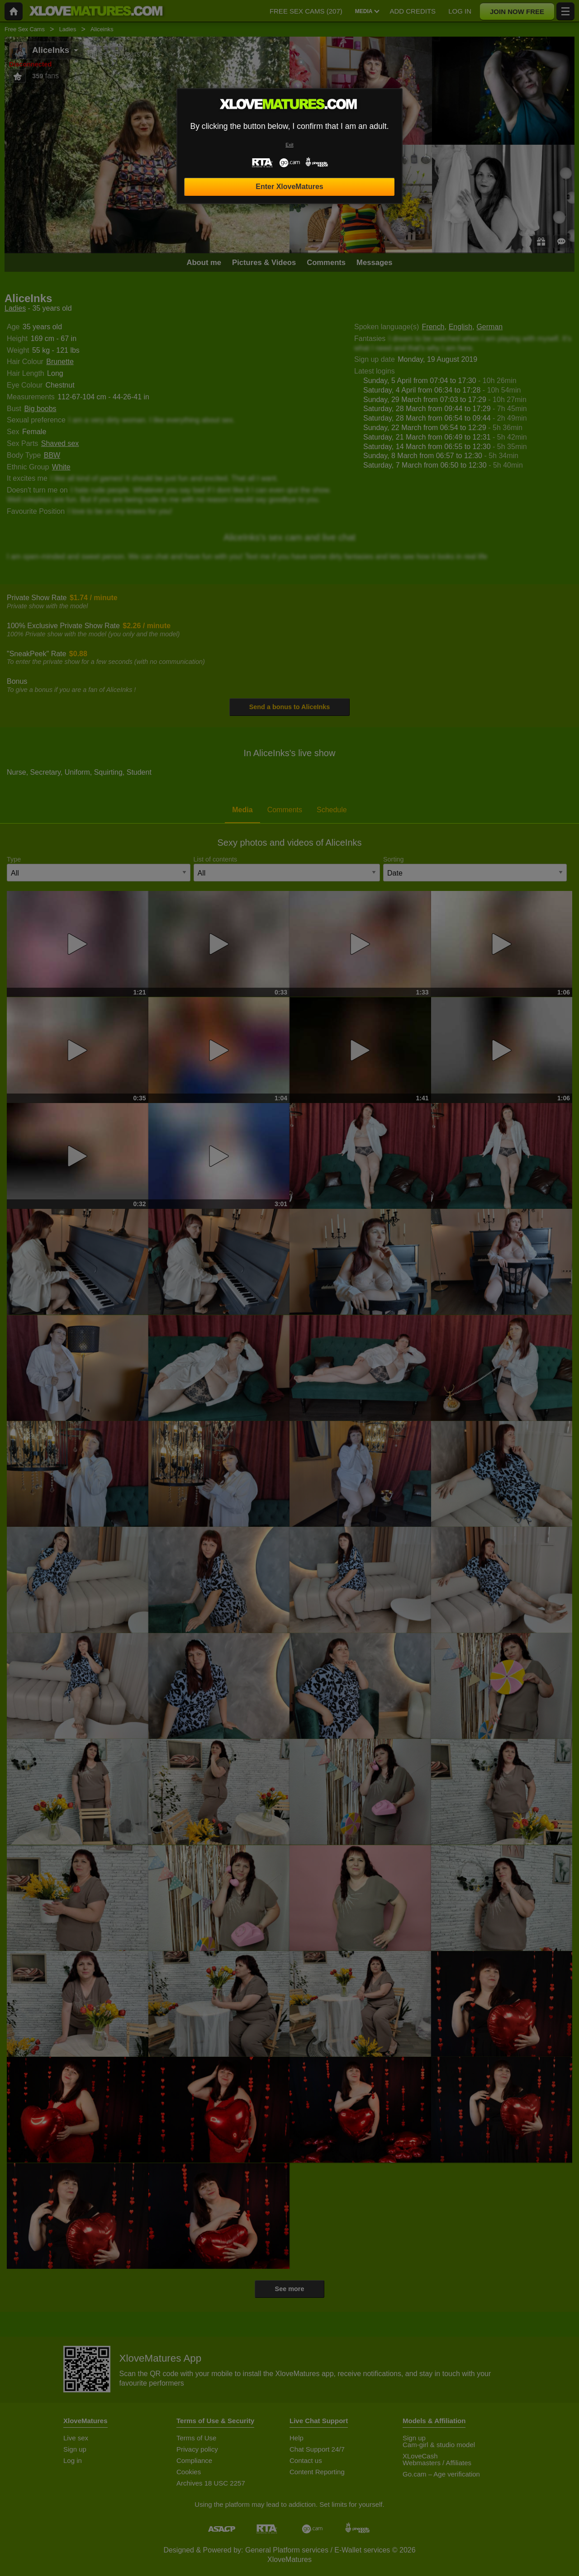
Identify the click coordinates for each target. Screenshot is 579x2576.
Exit (289, 144)
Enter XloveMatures (289, 186)
